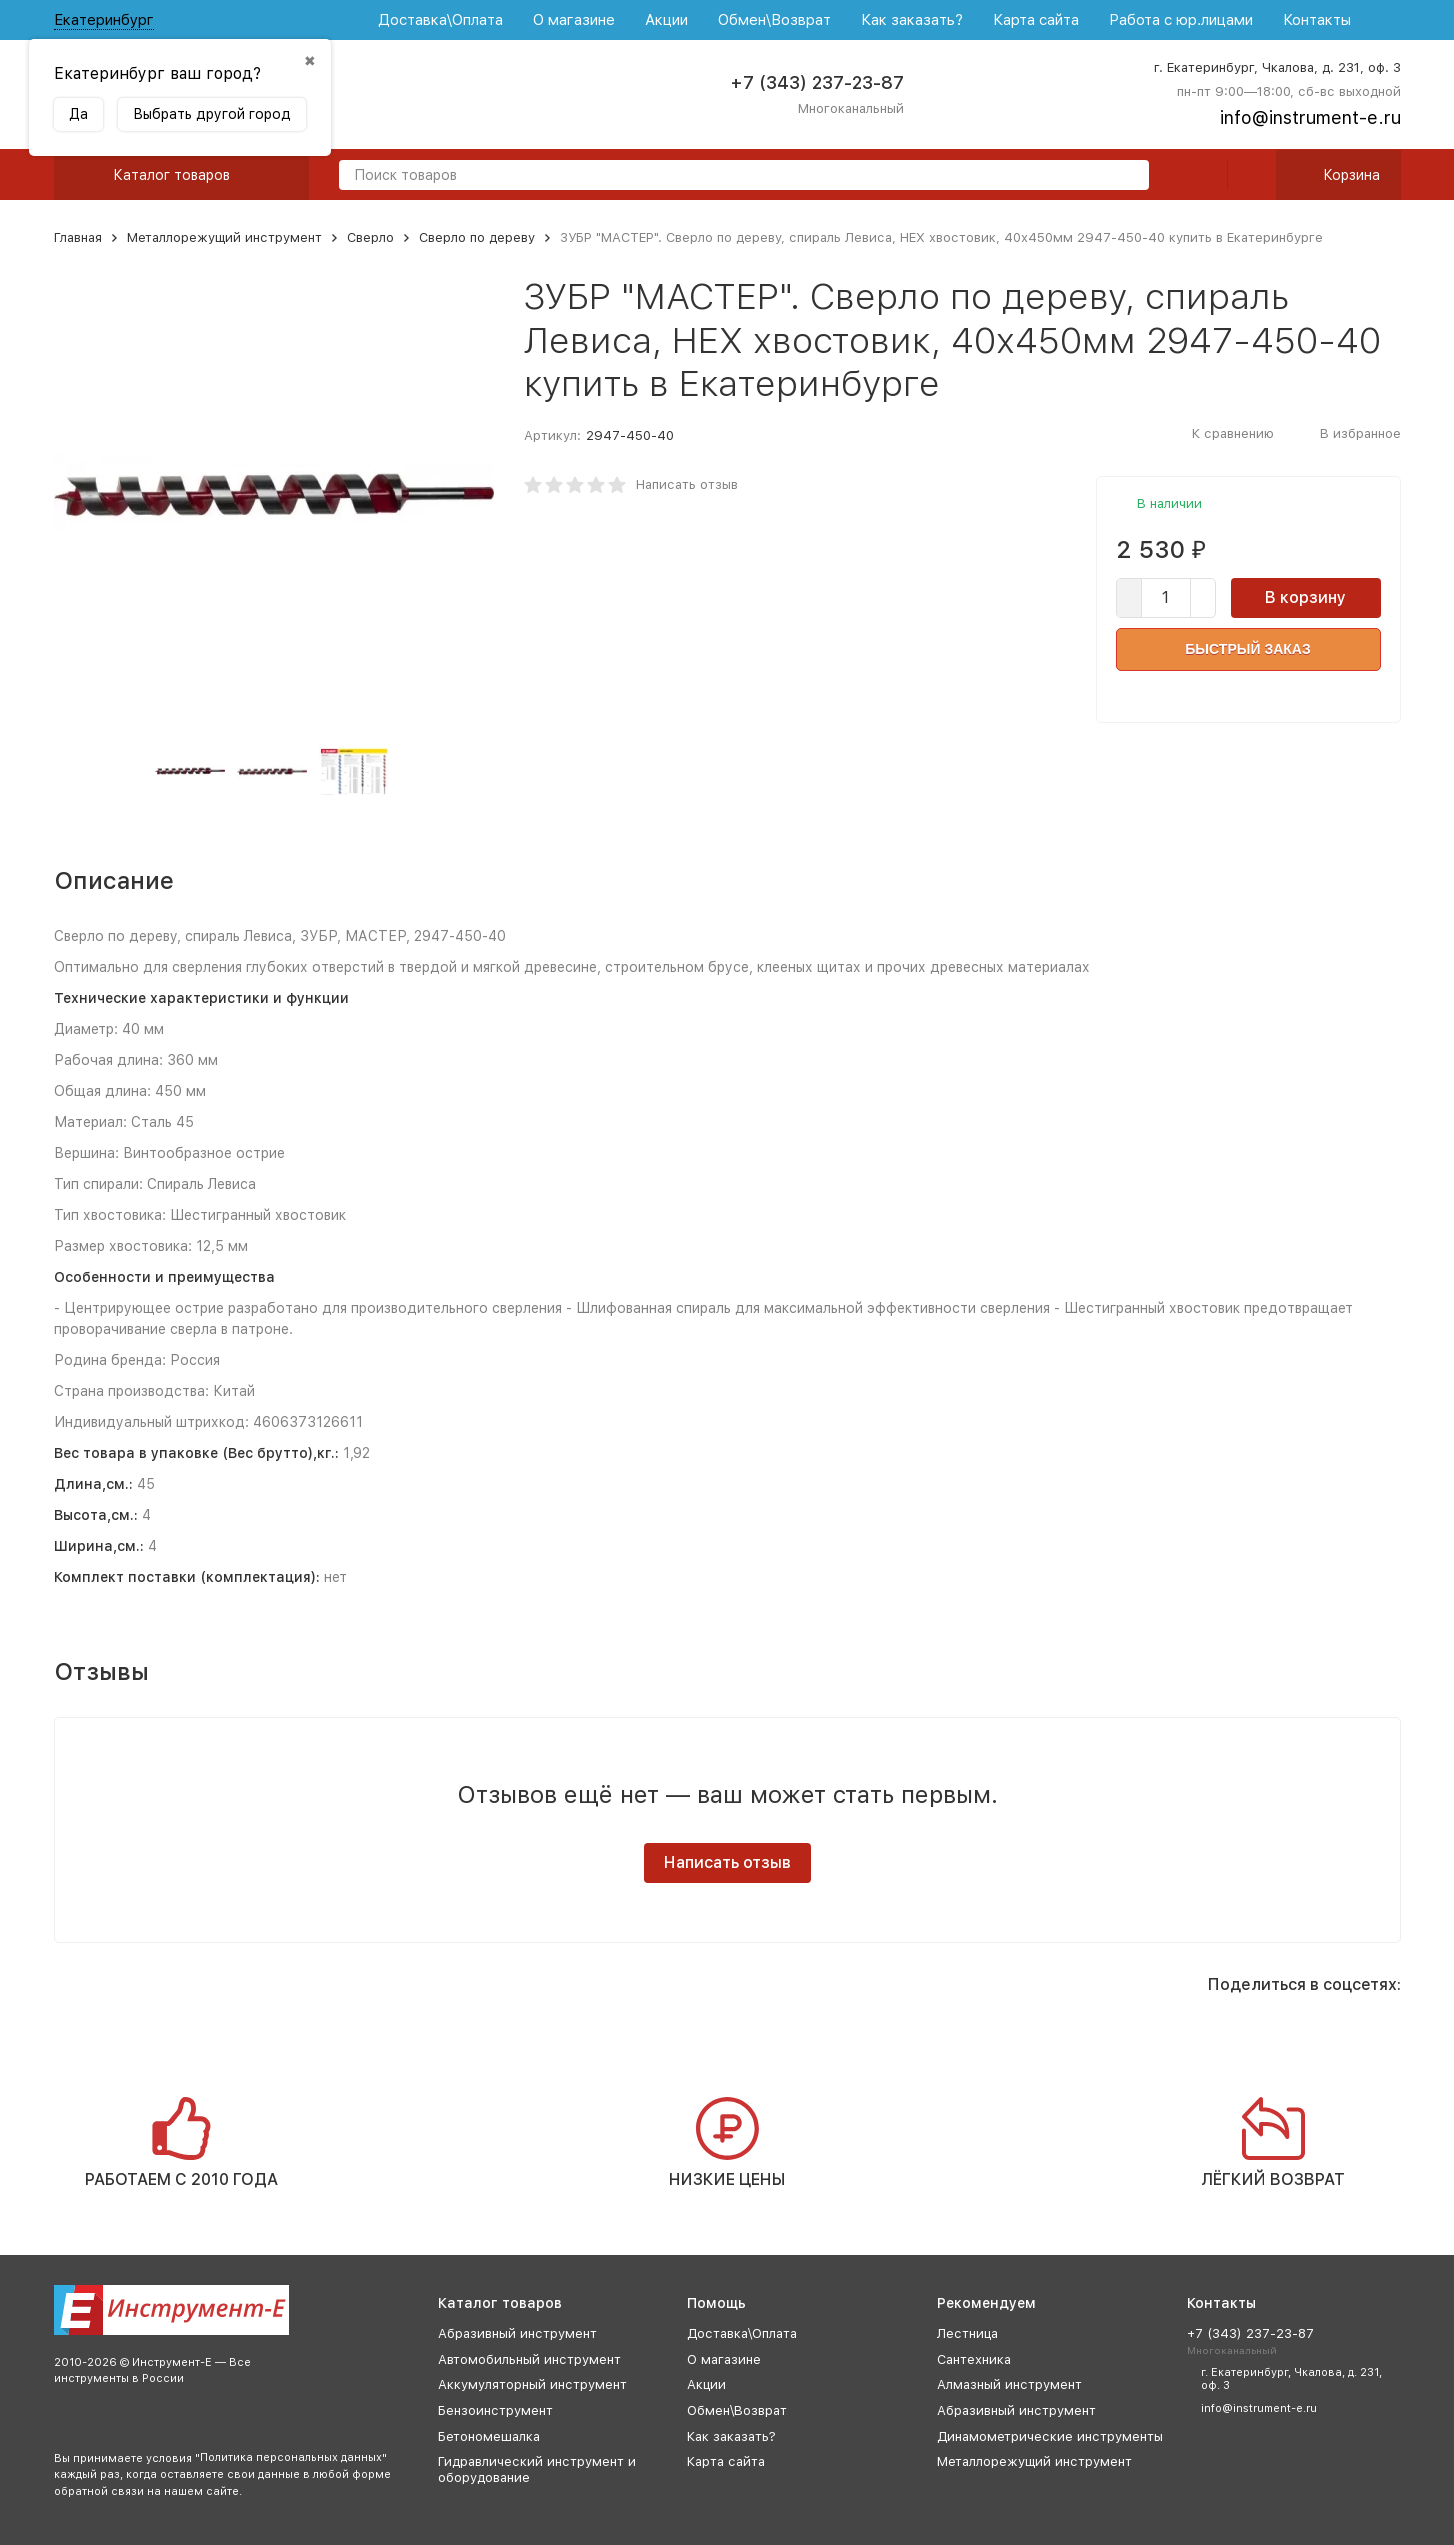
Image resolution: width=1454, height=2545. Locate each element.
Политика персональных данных (291, 2457)
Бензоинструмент (495, 2410)
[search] (1126, 176)
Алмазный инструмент (1009, 2384)
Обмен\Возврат (774, 20)
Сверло (370, 237)
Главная (78, 237)
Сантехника (974, 2359)
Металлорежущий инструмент (224, 237)
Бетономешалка (489, 2436)
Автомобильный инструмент (529, 2359)
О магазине (574, 20)
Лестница (967, 2333)
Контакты (1317, 20)
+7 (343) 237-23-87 (817, 82)
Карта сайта (1036, 20)
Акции (666, 20)
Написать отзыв (687, 484)
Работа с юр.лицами (1181, 20)
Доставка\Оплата (440, 20)
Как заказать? (912, 20)
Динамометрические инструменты (1050, 2436)
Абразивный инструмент (517, 2333)
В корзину (1305, 597)
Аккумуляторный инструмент (532, 2384)
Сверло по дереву (477, 237)
